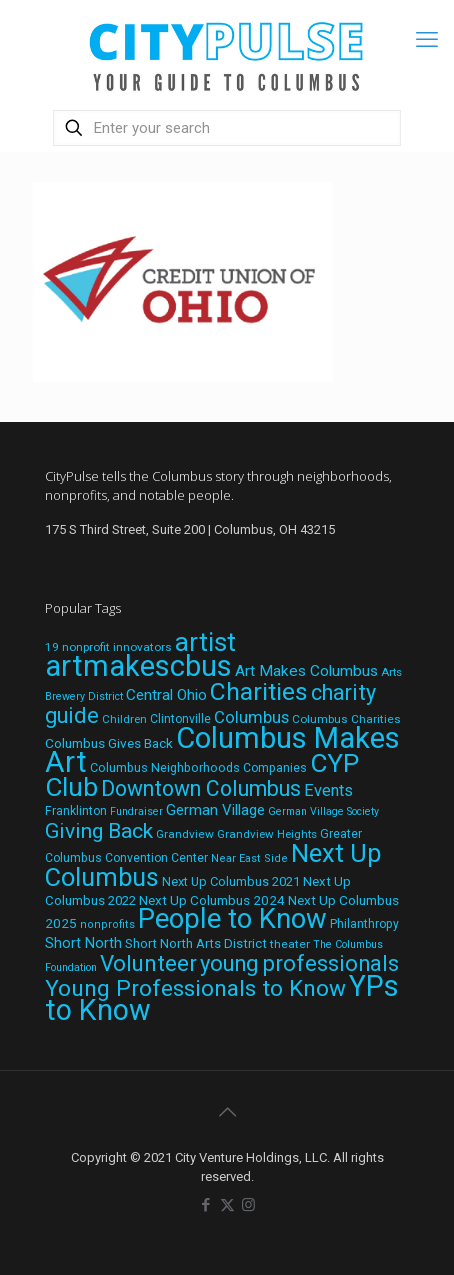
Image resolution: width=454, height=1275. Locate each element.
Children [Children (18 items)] (124, 719)
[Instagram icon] (248, 1205)
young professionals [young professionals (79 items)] (299, 963)
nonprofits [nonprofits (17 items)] (107, 924)
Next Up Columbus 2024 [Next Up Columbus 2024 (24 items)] (212, 900)
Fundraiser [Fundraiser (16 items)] (136, 811)
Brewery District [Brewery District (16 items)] (84, 696)
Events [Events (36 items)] (328, 790)
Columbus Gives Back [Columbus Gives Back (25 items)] (109, 743)
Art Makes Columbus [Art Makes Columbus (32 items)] (306, 671)
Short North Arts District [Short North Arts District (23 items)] (196, 943)
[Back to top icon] (227, 1112)
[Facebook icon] (206, 1205)
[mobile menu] (427, 40)
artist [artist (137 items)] (205, 642)
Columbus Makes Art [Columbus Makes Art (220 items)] (222, 750)
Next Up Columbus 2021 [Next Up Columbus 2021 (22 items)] (231, 881)
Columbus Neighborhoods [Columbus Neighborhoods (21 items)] (165, 767)
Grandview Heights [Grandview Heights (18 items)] (267, 834)
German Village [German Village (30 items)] (215, 810)
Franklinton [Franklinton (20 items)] (76, 811)
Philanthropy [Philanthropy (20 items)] (364, 924)
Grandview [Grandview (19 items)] (185, 834)
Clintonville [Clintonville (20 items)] (180, 719)
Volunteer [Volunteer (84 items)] (148, 963)
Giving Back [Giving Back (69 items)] (99, 830)
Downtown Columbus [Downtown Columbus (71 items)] (201, 788)
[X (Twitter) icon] (227, 1205)
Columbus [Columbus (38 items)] (251, 717)
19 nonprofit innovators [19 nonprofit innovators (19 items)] (108, 647)
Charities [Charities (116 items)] (259, 691)
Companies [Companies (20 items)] (275, 768)
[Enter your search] (226, 128)
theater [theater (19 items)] (290, 944)
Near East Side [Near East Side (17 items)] (249, 858)
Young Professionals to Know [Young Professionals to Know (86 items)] (195, 988)
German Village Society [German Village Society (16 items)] (323, 811)
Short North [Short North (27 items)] (83, 943)
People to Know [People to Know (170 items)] (232, 919)
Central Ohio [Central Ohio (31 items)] (166, 695)
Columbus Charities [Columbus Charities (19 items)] (346, 719)
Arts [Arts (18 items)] (391, 672)
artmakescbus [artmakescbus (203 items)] (138, 666)
